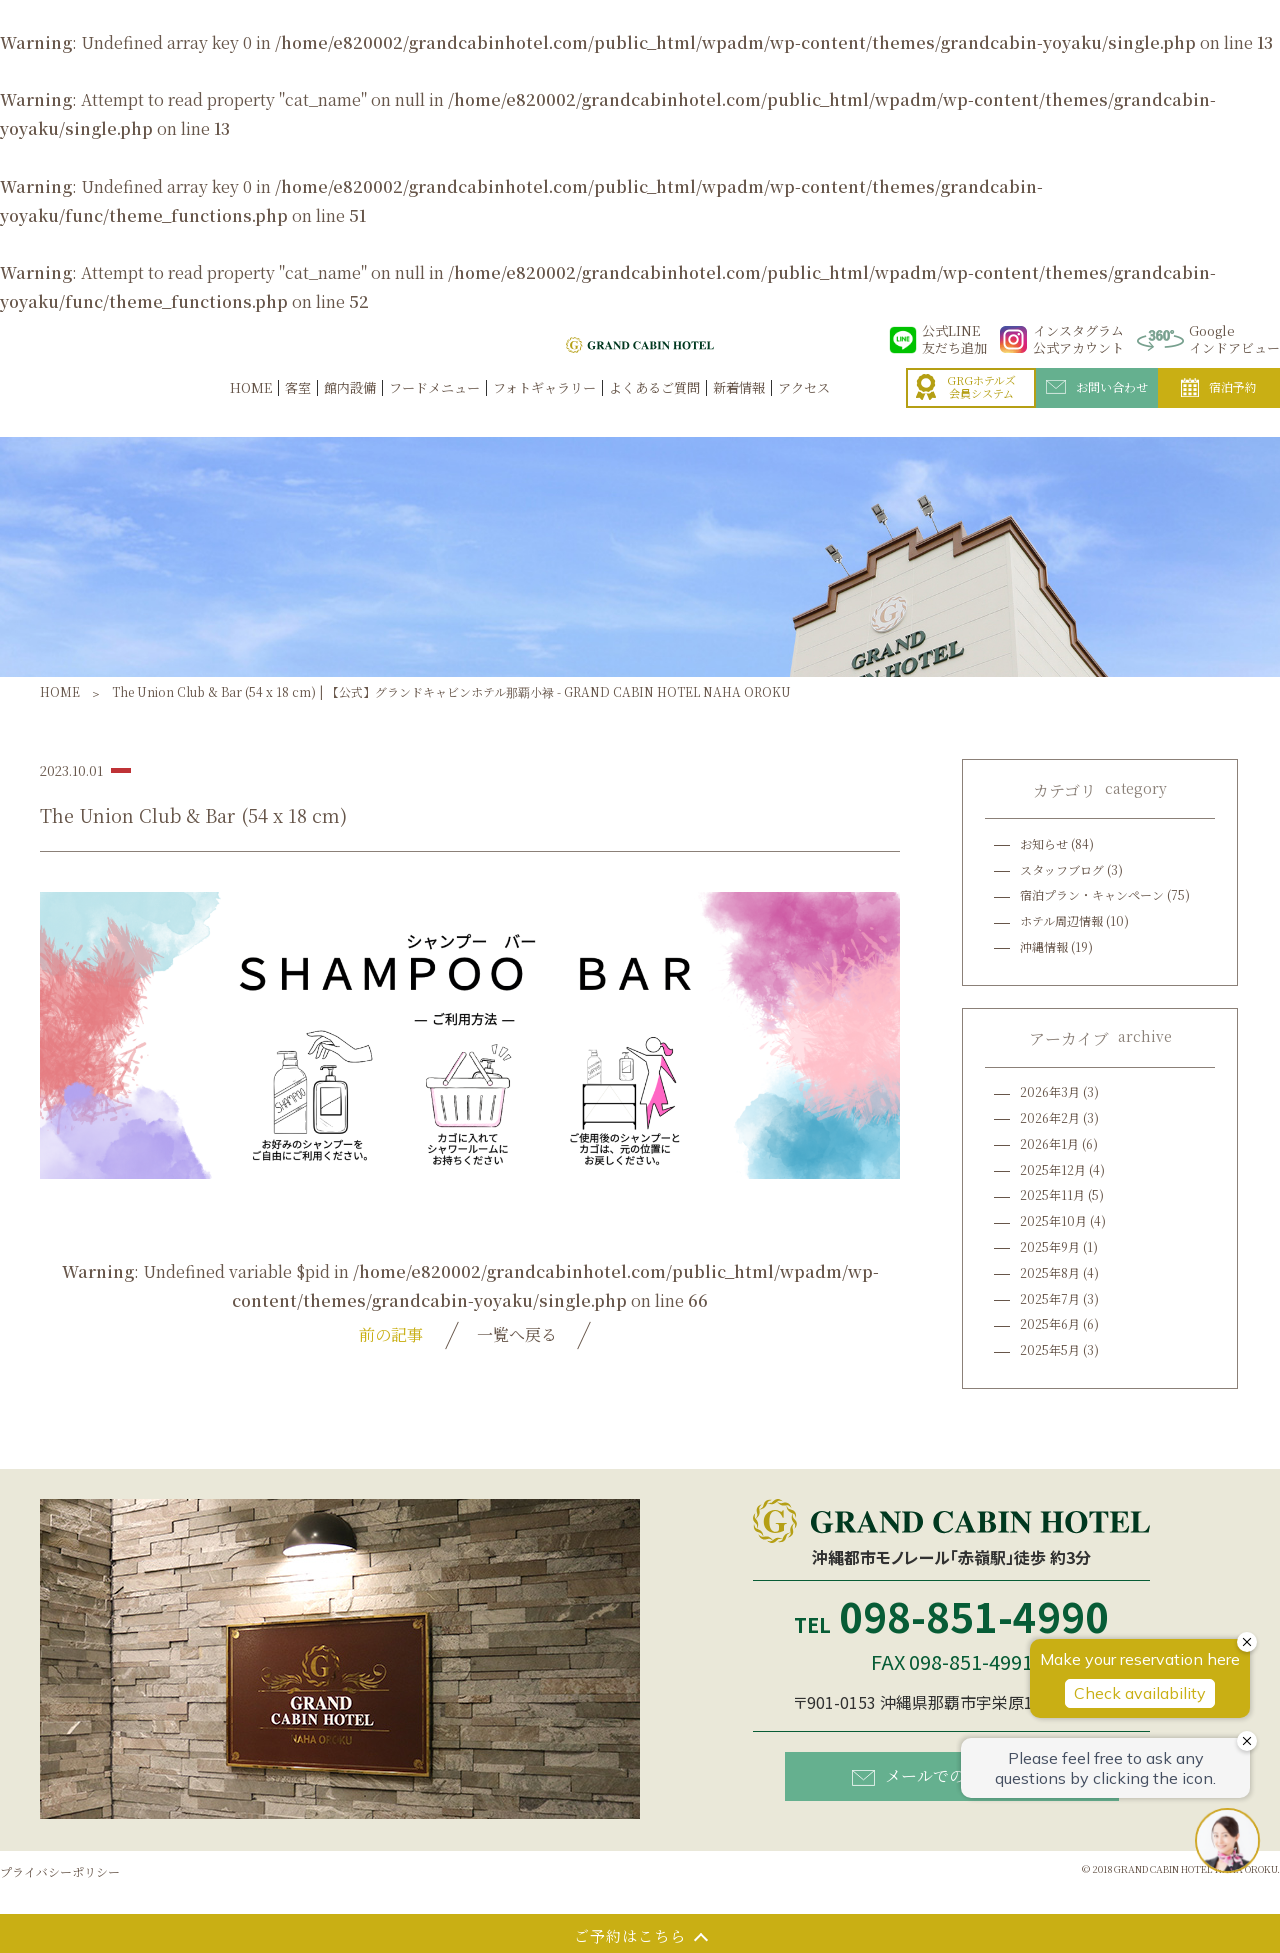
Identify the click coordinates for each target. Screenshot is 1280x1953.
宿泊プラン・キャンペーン (1092, 894)
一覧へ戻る (517, 1334)
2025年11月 (1052, 1194)
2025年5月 (1050, 1349)
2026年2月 (1050, 1117)
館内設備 (350, 409)
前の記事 (391, 1334)
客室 (298, 409)
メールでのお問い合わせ (956, 1775)
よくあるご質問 (654, 409)
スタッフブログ (1062, 869)
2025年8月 (1050, 1272)
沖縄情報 (1044, 946)
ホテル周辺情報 (1061, 920)
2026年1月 (1049, 1143)
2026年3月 (1050, 1091)
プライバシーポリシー (60, 1871)
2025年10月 (1053, 1220)
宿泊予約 (1219, 408)
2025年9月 (1050, 1246)
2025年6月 (1050, 1323)
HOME (251, 409)
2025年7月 (1050, 1298)
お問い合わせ (1097, 407)
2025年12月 (1053, 1169)
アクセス (804, 409)
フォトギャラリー (544, 409)
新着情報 (739, 409)
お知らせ (1044, 843)
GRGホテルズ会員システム (966, 407)
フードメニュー (434, 409)
